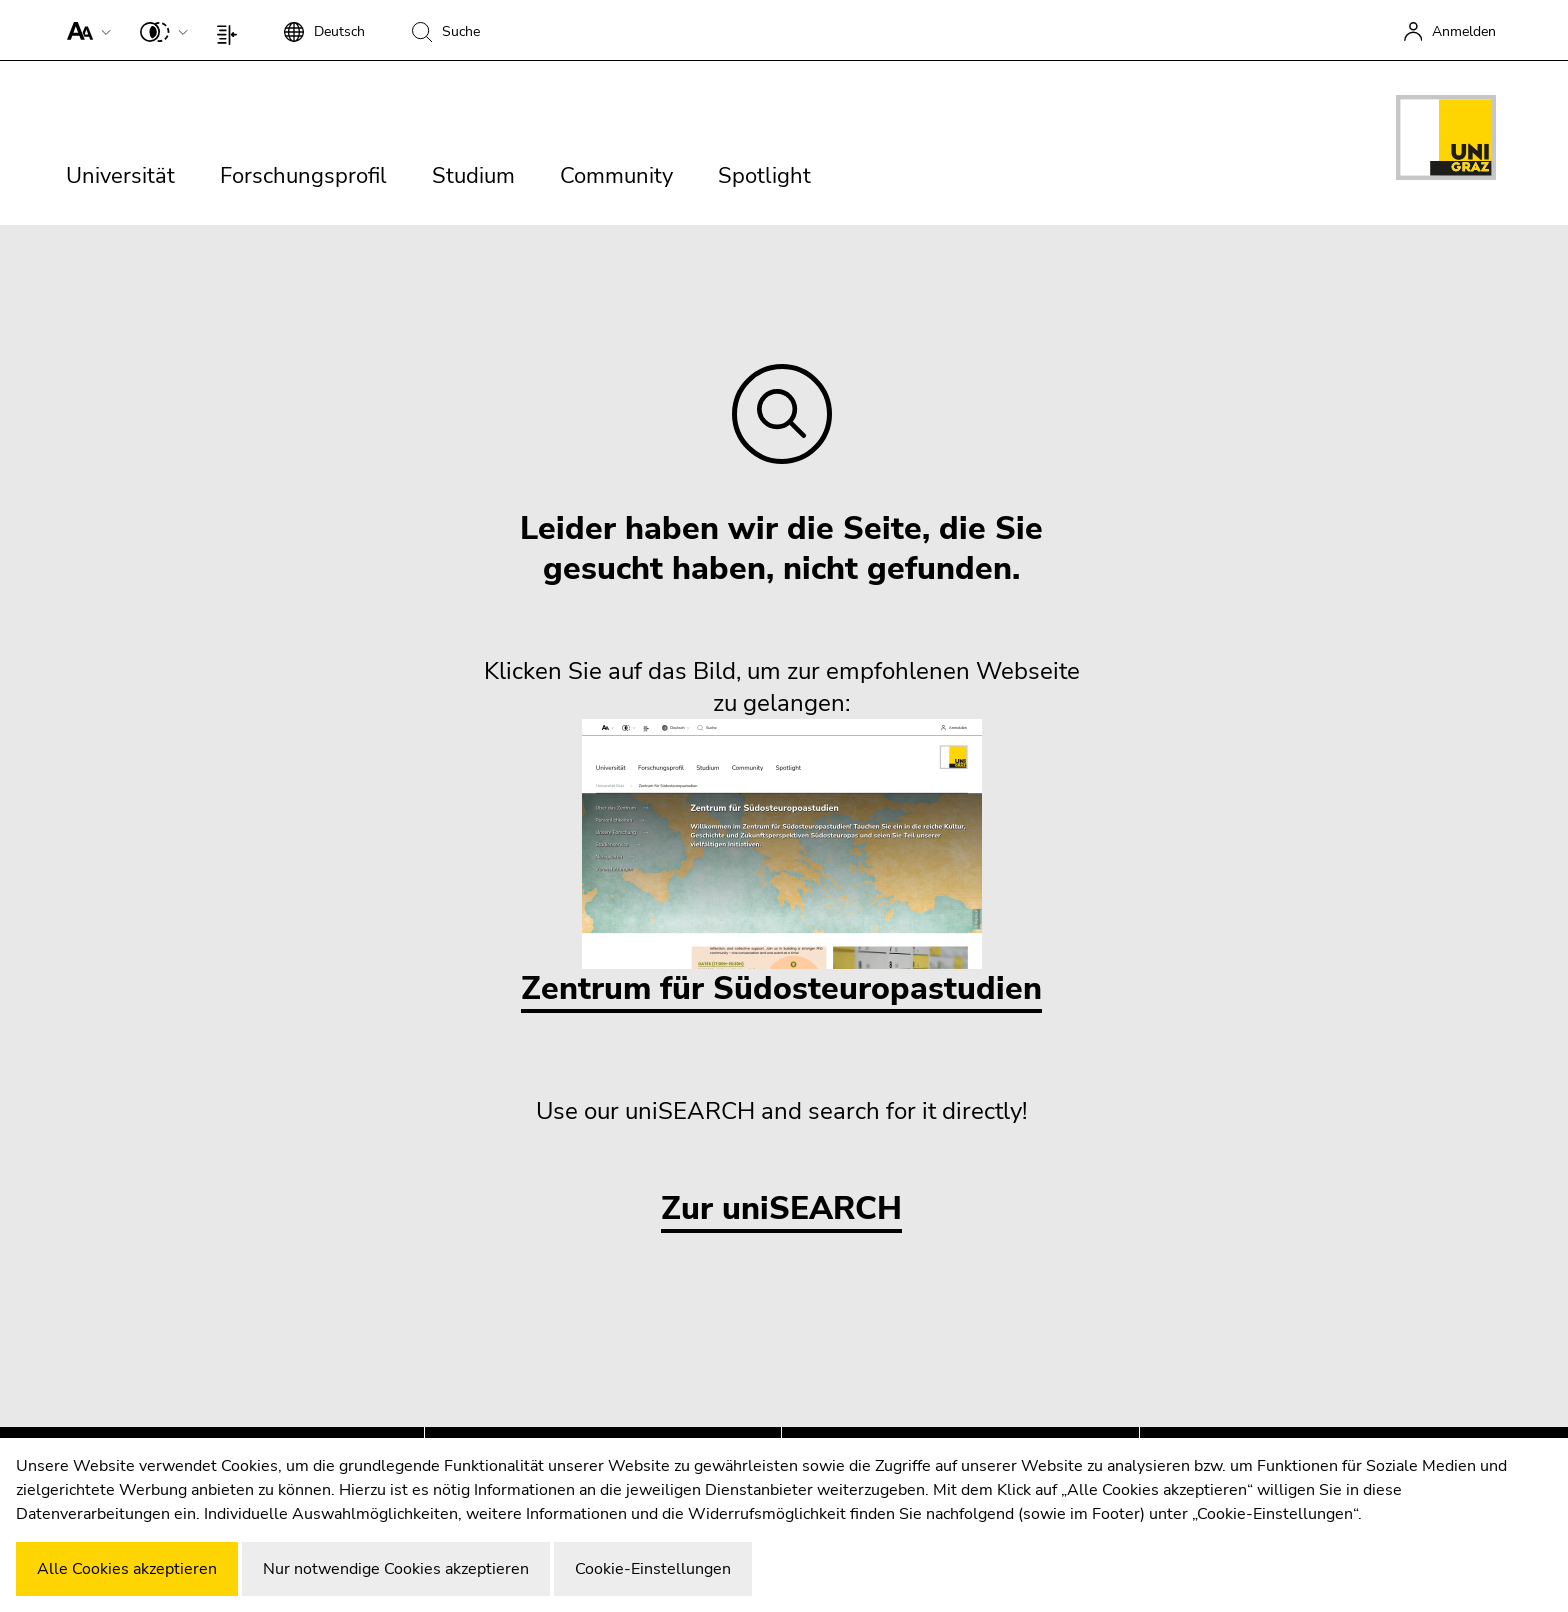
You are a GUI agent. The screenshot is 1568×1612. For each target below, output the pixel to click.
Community (616, 176)
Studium (473, 176)
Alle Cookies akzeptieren (127, 1569)
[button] (84, 30)
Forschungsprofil (303, 176)
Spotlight (764, 176)
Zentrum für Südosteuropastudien (781, 864)
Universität (120, 176)
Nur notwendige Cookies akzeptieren (396, 1569)
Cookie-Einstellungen (653, 1569)
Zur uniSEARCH (781, 1209)
